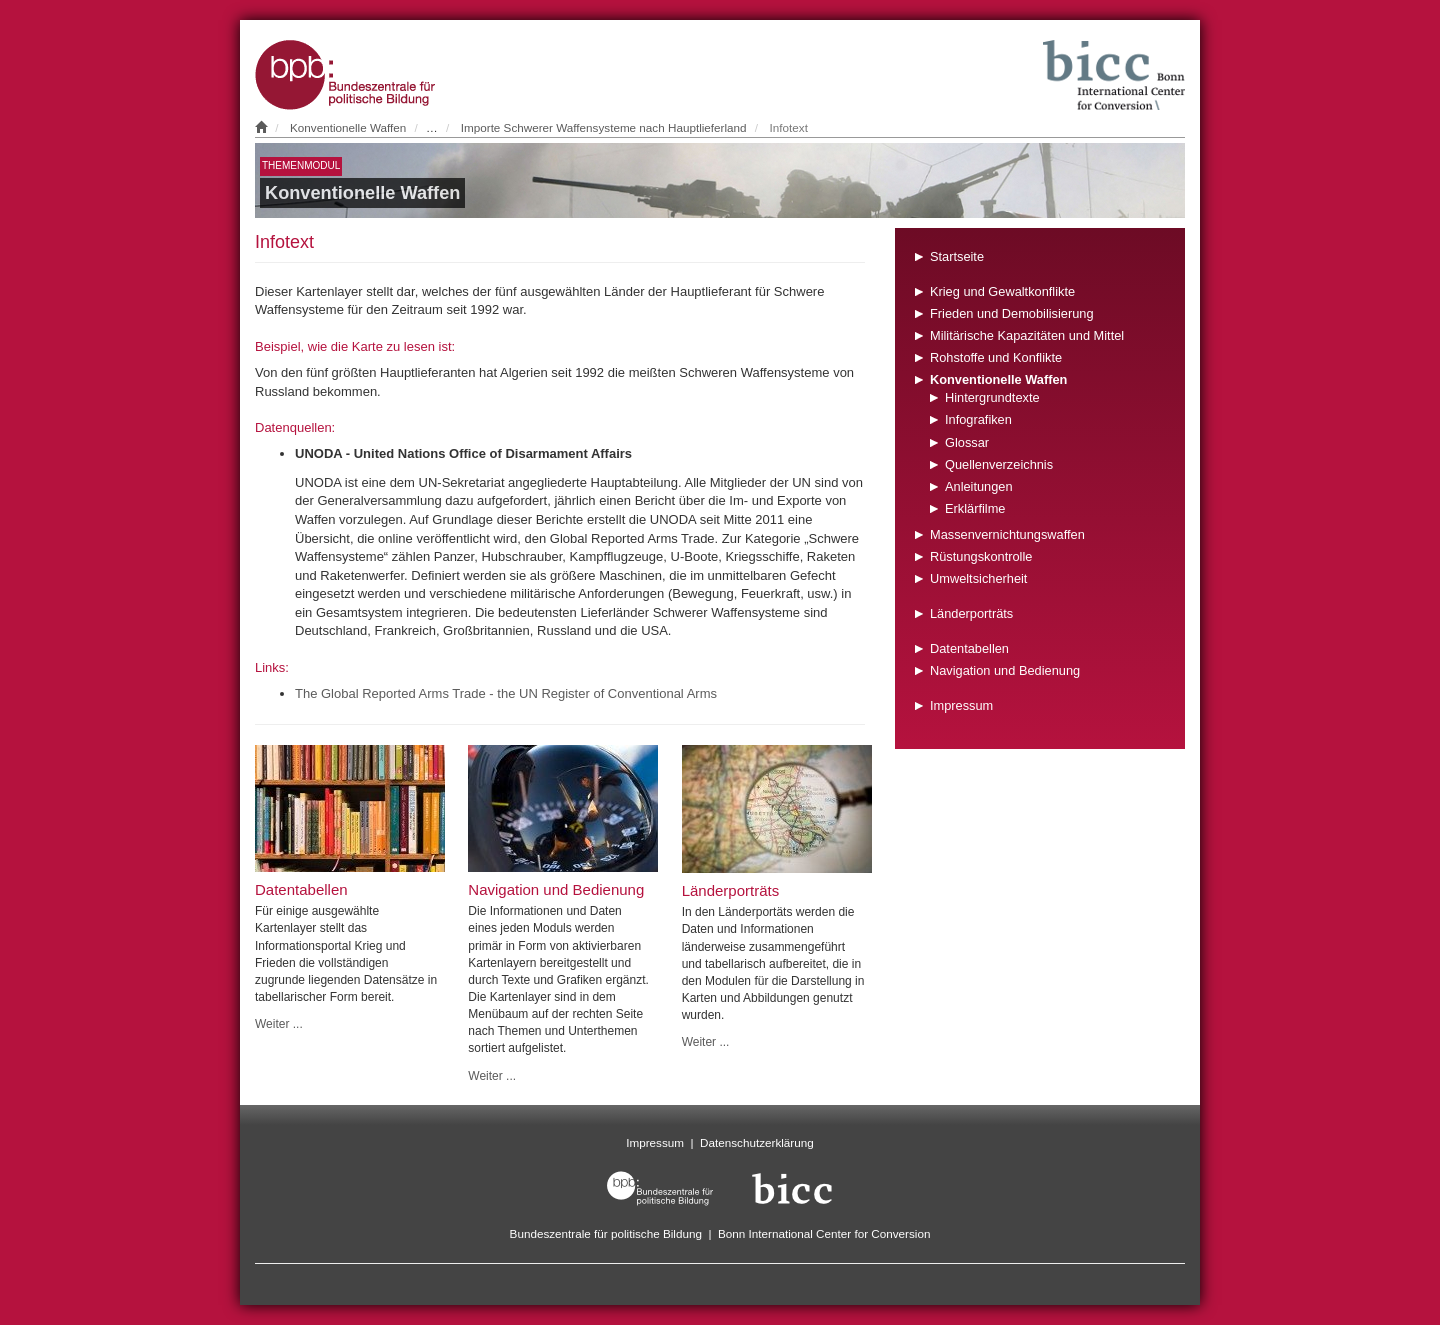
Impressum (961, 705)
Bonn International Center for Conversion (824, 1233)
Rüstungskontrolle (981, 556)
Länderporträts (971, 613)
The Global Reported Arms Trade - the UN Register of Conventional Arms (506, 693)
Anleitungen (979, 486)
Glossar (967, 442)
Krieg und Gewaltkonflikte (1002, 291)
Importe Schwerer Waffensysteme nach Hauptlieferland (604, 127)
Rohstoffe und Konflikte (996, 357)
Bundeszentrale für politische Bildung (606, 1233)
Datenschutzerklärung (757, 1142)
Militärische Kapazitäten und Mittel (1027, 335)
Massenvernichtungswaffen (1007, 534)
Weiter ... (279, 1024)
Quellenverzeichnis (999, 464)
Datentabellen (969, 648)
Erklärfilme (975, 508)
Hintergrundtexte (992, 397)
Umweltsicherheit (978, 578)
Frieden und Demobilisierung (1012, 313)
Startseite (957, 256)
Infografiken (978, 419)
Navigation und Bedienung (1005, 670)
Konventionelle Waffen (348, 127)
